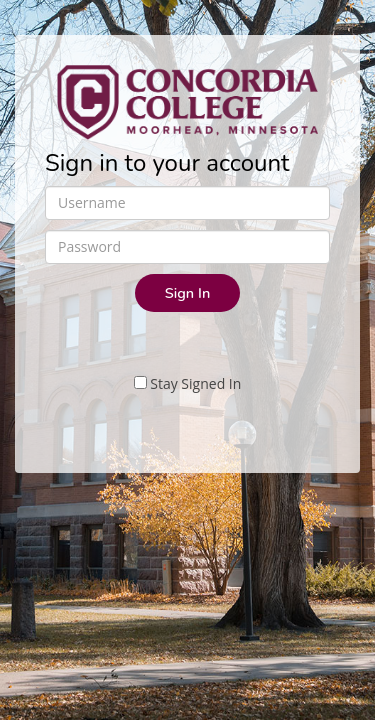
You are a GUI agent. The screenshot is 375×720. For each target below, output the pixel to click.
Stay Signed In (188, 383)
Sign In (187, 293)
